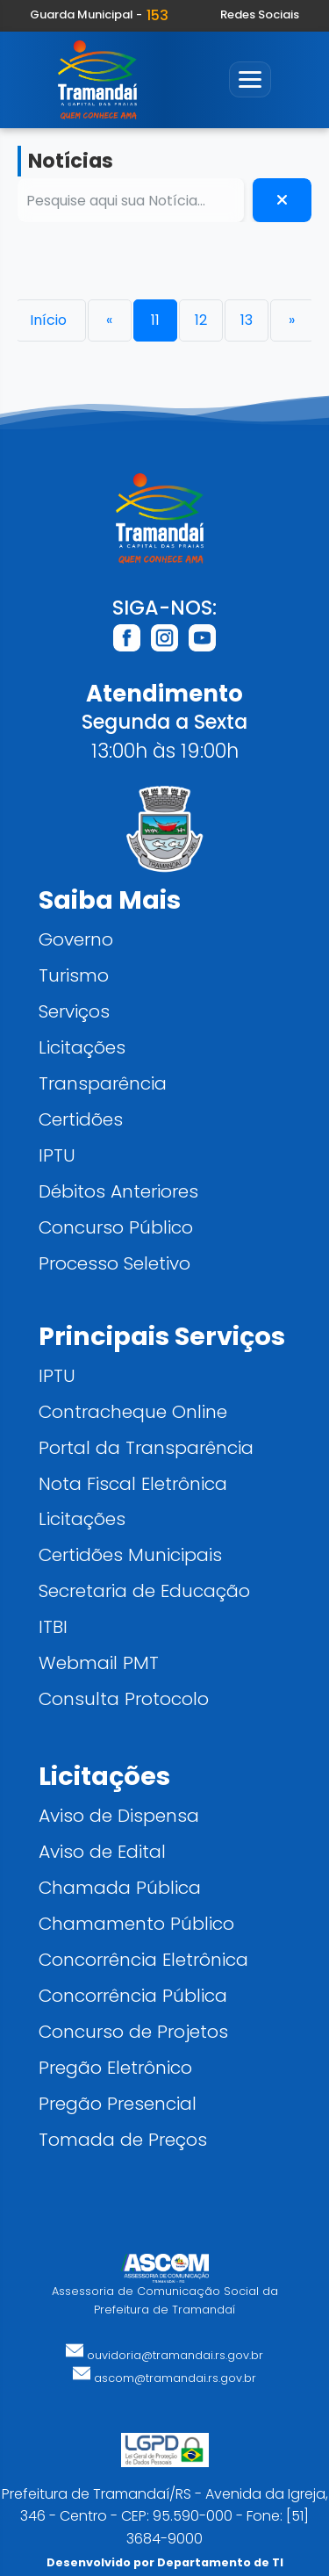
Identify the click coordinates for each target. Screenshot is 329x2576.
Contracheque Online (133, 1411)
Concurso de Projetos (133, 2031)
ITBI (53, 1626)
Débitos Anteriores (118, 1191)
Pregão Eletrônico (115, 2067)
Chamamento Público (136, 1923)
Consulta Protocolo (124, 1698)
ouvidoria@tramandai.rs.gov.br (164, 2355)
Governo (76, 939)
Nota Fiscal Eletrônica (133, 1483)
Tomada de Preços (123, 2139)
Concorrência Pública (133, 1995)
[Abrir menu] (250, 79)
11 (155, 320)
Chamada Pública (120, 1887)
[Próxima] (292, 320)
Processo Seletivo (114, 1263)
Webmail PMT (99, 1662)
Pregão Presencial (118, 2103)
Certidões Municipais (130, 1554)
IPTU (57, 1155)
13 (246, 320)
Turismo (74, 975)
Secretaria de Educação (144, 1590)
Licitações (82, 1047)
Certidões (81, 1119)
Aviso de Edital (102, 1851)
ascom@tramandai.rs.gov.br (164, 2378)
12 (201, 320)
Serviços (74, 1011)
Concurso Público (116, 1227)
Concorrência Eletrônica (143, 1959)
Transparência (103, 1083)
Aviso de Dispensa (119, 1815)
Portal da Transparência (146, 1447)
